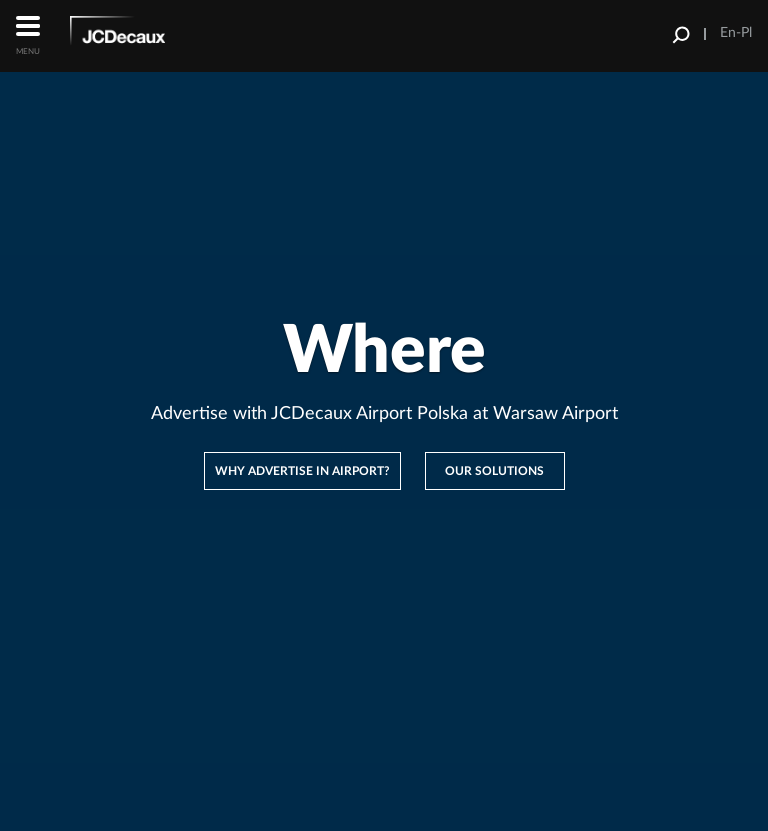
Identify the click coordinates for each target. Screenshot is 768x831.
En (728, 33)
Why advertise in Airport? (302, 471)
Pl (746, 33)
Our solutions (494, 471)
